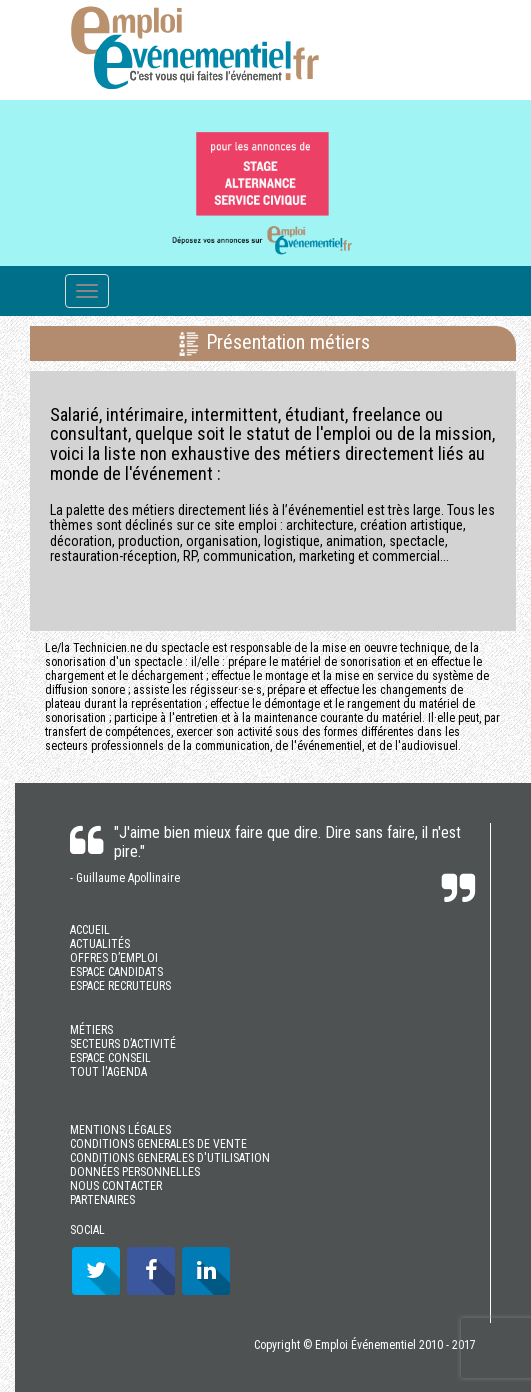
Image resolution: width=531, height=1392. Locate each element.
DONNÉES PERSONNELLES (135, 1172)
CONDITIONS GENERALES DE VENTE (158, 1144)
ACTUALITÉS (100, 944)
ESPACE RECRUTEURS (120, 986)
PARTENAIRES (102, 1200)
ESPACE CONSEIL (110, 1058)
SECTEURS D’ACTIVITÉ (123, 1044)
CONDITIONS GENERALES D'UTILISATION (170, 1158)
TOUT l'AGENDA (108, 1072)
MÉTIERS (91, 1030)
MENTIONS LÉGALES (120, 1130)
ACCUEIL (90, 930)
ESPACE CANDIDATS (116, 972)
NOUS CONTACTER (116, 1186)
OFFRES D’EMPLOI (114, 958)
